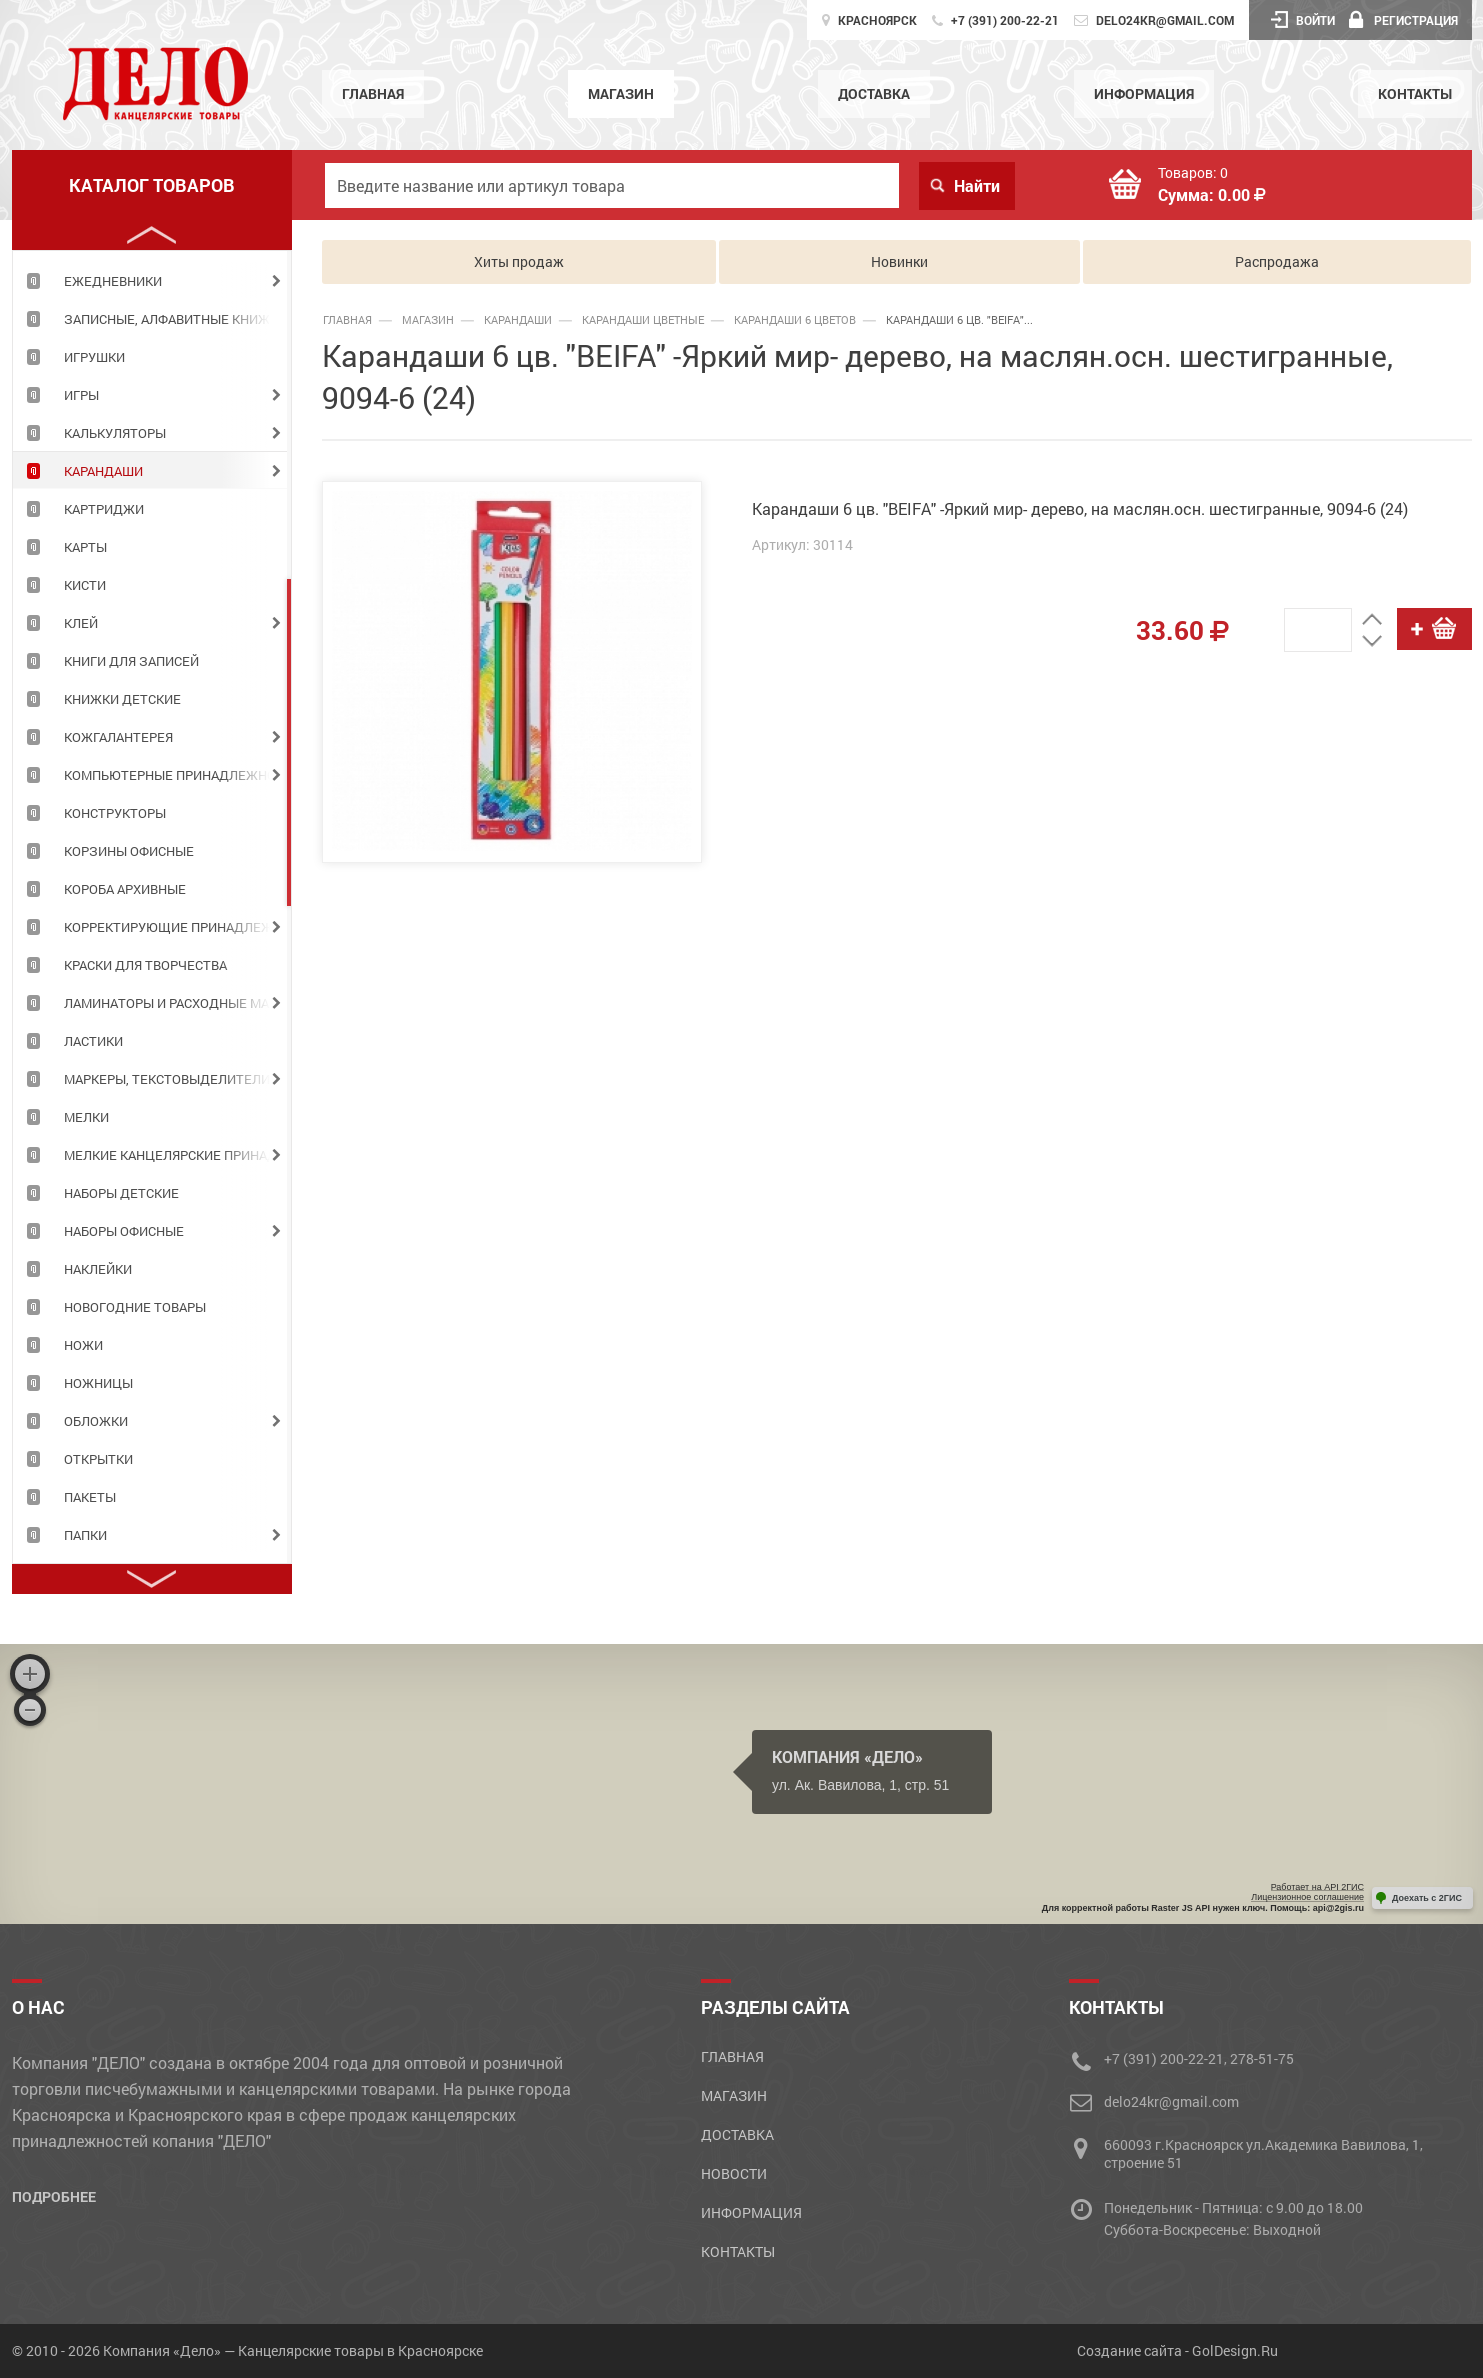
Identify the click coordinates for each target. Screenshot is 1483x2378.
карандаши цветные (643, 319)
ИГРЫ (81, 395)
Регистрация (1403, 20)
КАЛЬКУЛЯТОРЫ (115, 433)
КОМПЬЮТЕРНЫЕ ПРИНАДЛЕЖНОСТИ (177, 775)
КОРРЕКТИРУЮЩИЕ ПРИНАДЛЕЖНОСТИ (177, 927)
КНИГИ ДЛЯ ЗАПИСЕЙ (131, 661)
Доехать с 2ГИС (1427, 1898)
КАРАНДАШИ (103, 471)
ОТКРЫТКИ (98, 1459)
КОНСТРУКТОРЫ (115, 813)
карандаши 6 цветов (795, 319)
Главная (373, 93)
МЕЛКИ (86, 1117)
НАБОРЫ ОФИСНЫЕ (124, 1231)
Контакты (1415, 93)
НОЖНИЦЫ (98, 1383)
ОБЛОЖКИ (96, 1421)
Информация (1144, 93)
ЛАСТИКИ (93, 1041)
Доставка (874, 93)
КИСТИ (85, 585)
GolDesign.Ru (1235, 2350)
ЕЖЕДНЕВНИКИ (113, 281)
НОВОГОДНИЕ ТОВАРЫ (135, 1307)
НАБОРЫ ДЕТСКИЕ (121, 1193)
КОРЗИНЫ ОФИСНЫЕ (129, 851)
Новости (734, 2173)
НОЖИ (83, 1345)
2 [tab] (289, 742)
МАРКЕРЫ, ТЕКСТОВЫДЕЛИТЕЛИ (167, 1079)
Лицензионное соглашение (1307, 1897)
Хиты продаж (519, 261)
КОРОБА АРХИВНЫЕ (125, 889)
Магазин (621, 93)
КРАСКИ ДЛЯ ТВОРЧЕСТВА (145, 965)
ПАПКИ (85, 1535)
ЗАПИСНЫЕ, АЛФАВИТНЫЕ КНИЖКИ (175, 319)
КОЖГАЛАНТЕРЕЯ (118, 737)
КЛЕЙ (81, 623)
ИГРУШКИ (94, 357)
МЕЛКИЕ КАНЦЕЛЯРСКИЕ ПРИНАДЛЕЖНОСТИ (177, 1155)
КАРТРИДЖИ (104, 509)
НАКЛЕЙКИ (98, 1269)
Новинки (899, 261)
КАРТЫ (85, 547)
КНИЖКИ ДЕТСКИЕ (122, 699)
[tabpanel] (152, 280)
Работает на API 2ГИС (1317, 1887)
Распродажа (1277, 261)
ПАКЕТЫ (90, 1497)
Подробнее (54, 2196)
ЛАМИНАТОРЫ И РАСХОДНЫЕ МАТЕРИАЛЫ (177, 1003)
